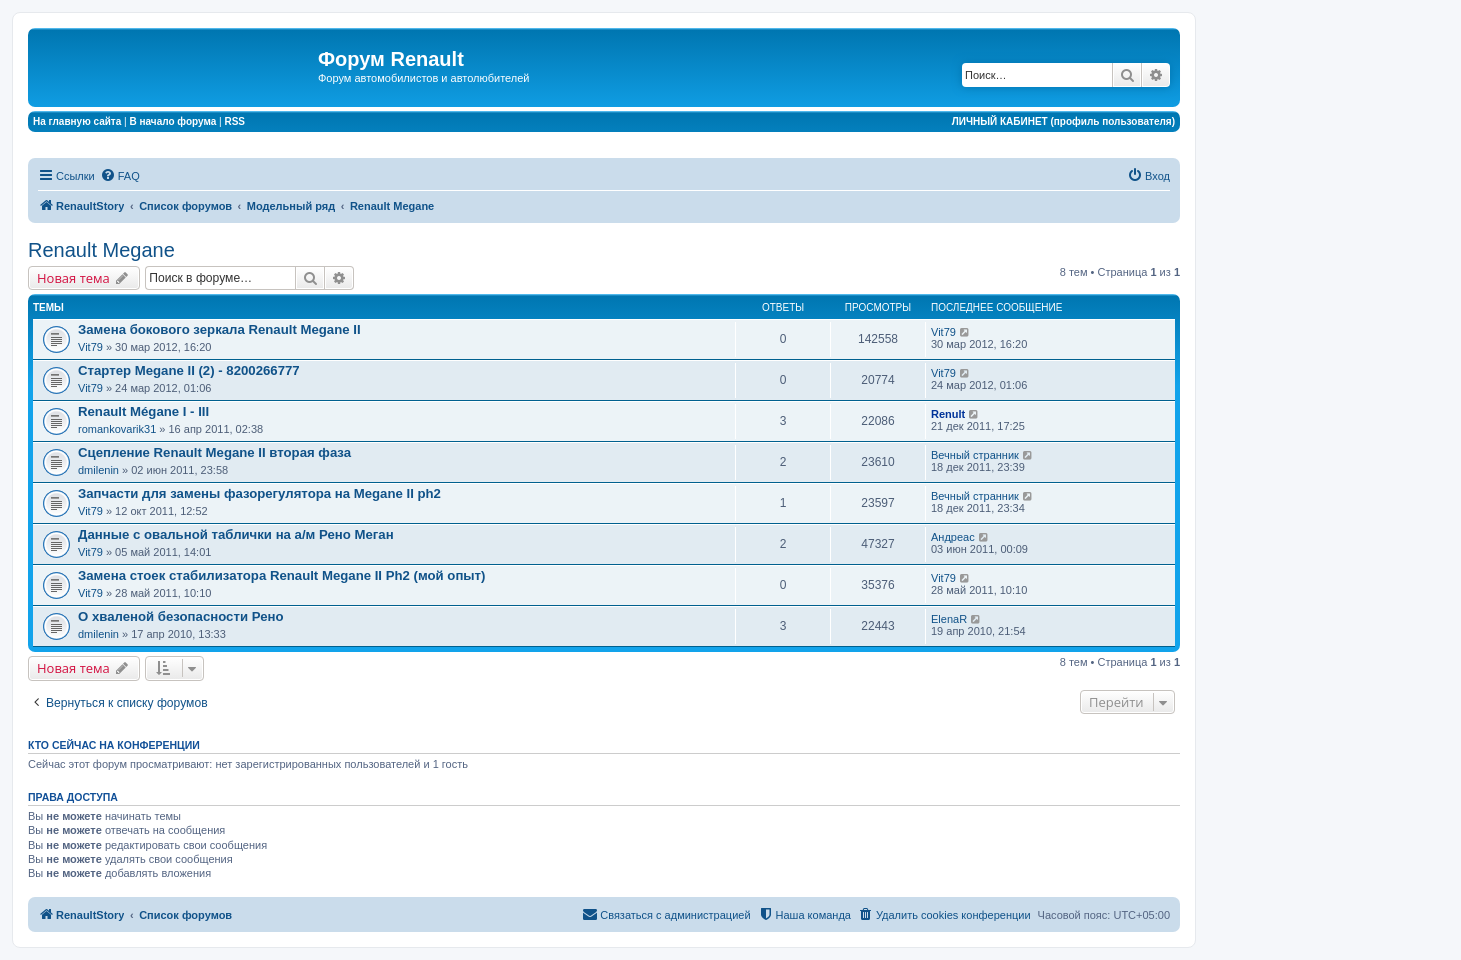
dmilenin (98, 470)
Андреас (953, 537)
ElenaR (949, 619)
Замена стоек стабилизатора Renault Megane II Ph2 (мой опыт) (281, 575)
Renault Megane (101, 250)
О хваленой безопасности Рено (180, 616)
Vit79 (90, 347)
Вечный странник (975, 455)
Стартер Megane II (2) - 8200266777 (189, 370)
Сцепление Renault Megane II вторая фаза (214, 452)
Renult (948, 414)
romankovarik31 (117, 429)
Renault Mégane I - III (143, 411)
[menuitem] (120, 176)
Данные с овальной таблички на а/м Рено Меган (236, 534)
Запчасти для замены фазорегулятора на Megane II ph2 (259, 493)
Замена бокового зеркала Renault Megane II (219, 329)
